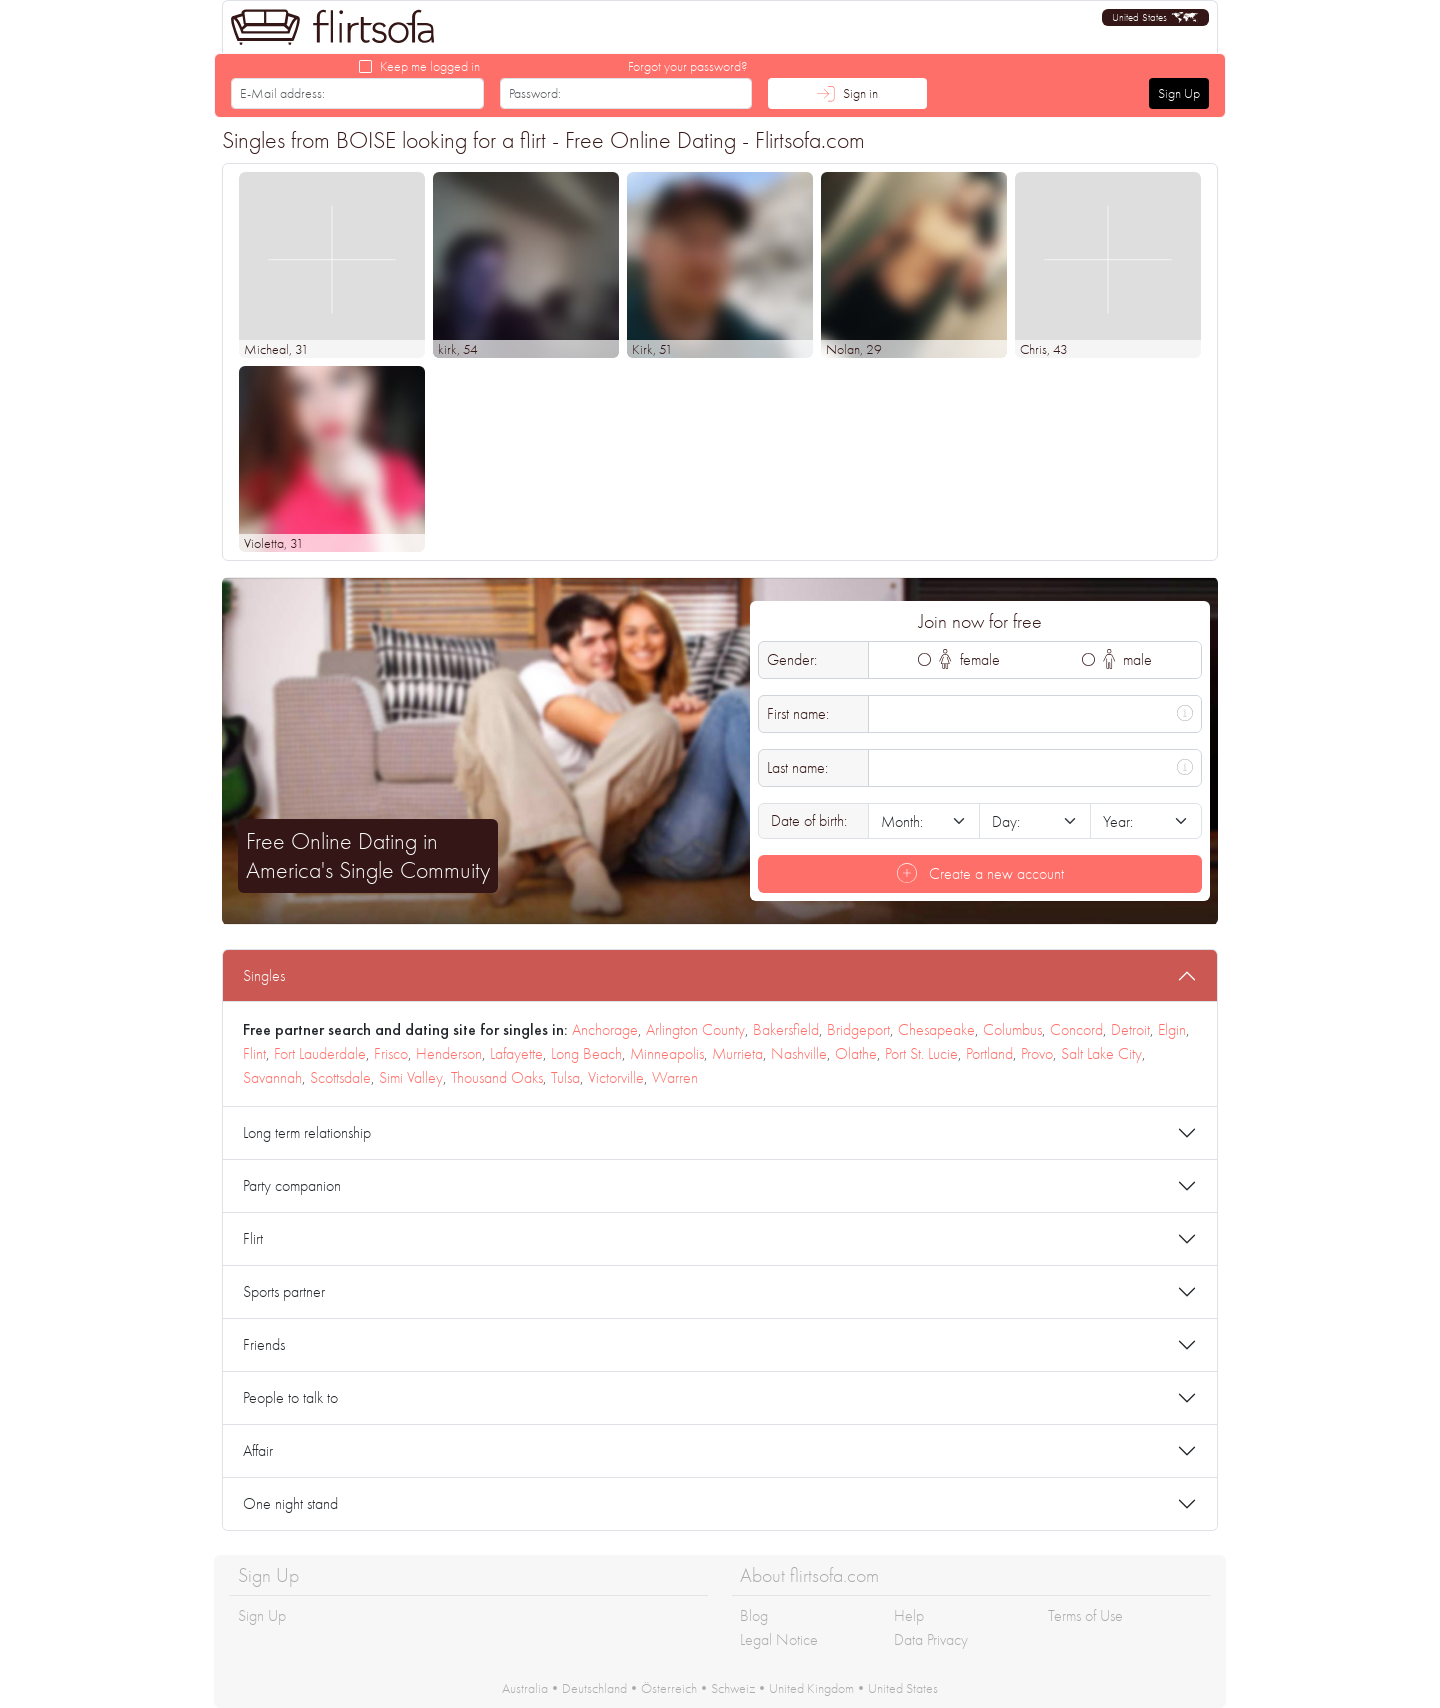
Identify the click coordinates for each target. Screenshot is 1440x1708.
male (1128, 659)
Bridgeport (858, 1029)
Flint (254, 1053)
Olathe (856, 1053)
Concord (1076, 1029)
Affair (258, 1450)
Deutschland (594, 1688)
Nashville (799, 1053)
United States (903, 1688)
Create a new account (980, 873)
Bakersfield (786, 1029)
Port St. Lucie (921, 1053)
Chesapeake (936, 1029)
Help (909, 1615)
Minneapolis (667, 1053)
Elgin (1172, 1029)
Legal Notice (779, 1639)
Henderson (449, 1053)
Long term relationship (307, 1132)
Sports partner (284, 1291)
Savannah (272, 1077)
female (969, 659)
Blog (754, 1615)
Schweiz (733, 1688)
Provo (1037, 1053)
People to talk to (290, 1397)
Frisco (391, 1053)
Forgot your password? (688, 66)
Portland (989, 1053)
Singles (264, 975)
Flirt (253, 1238)
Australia (525, 1688)
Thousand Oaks (497, 1077)
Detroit (1130, 1029)
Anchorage (605, 1029)
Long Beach (586, 1053)
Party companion (292, 1185)
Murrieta (737, 1053)
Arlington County (695, 1029)
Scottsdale (340, 1077)
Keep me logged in (430, 66)
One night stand (290, 1503)
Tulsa (565, 1077)
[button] (1155, 17)
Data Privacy (931, 1639)
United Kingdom (811, 1688)
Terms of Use (1085, 1615)
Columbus (1012, 1029)
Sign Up (1179, 93)
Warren (675, 1077)
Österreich (669, 1688)
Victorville (616, 1077)
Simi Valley (411, 1077)
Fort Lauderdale (320, 1053)
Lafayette (516, 1053)
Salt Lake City (1101, 1053)
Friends (264, 1344)
